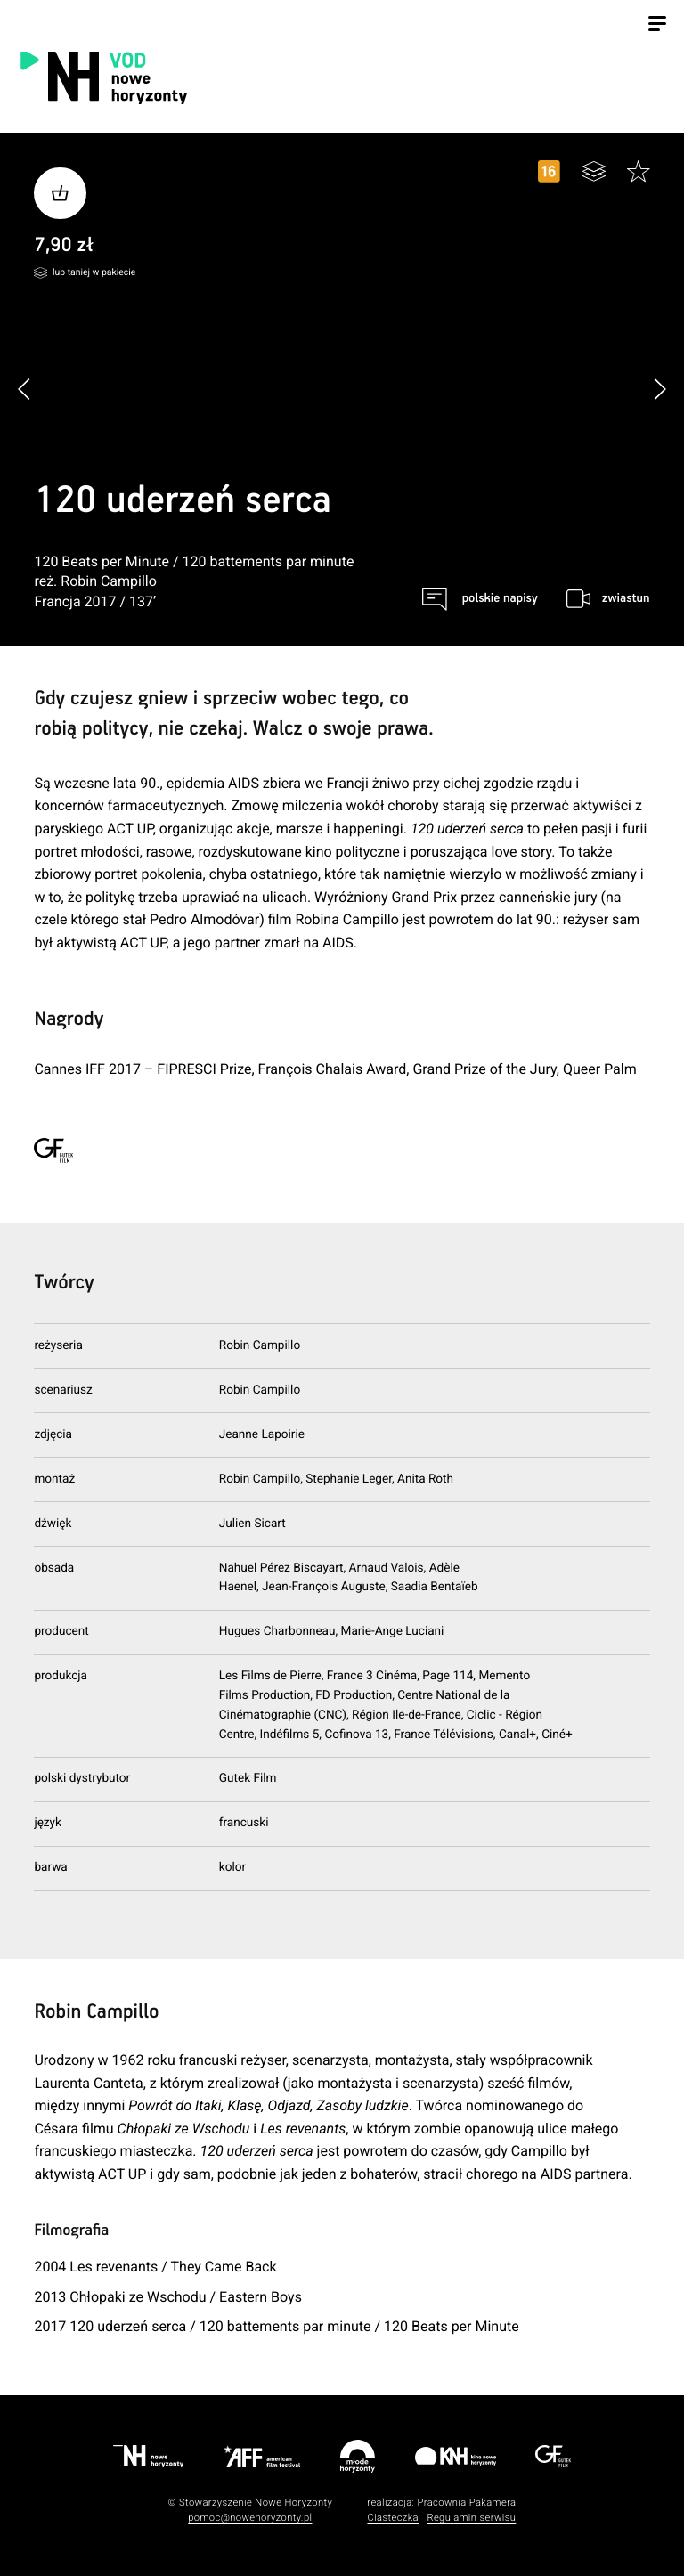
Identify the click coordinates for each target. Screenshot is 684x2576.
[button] (659, 388)
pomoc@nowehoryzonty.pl (250, 2517)
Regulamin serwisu (471, 2517)
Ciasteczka (393, 2517)
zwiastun (626, 598)
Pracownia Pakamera (466, 2502)
